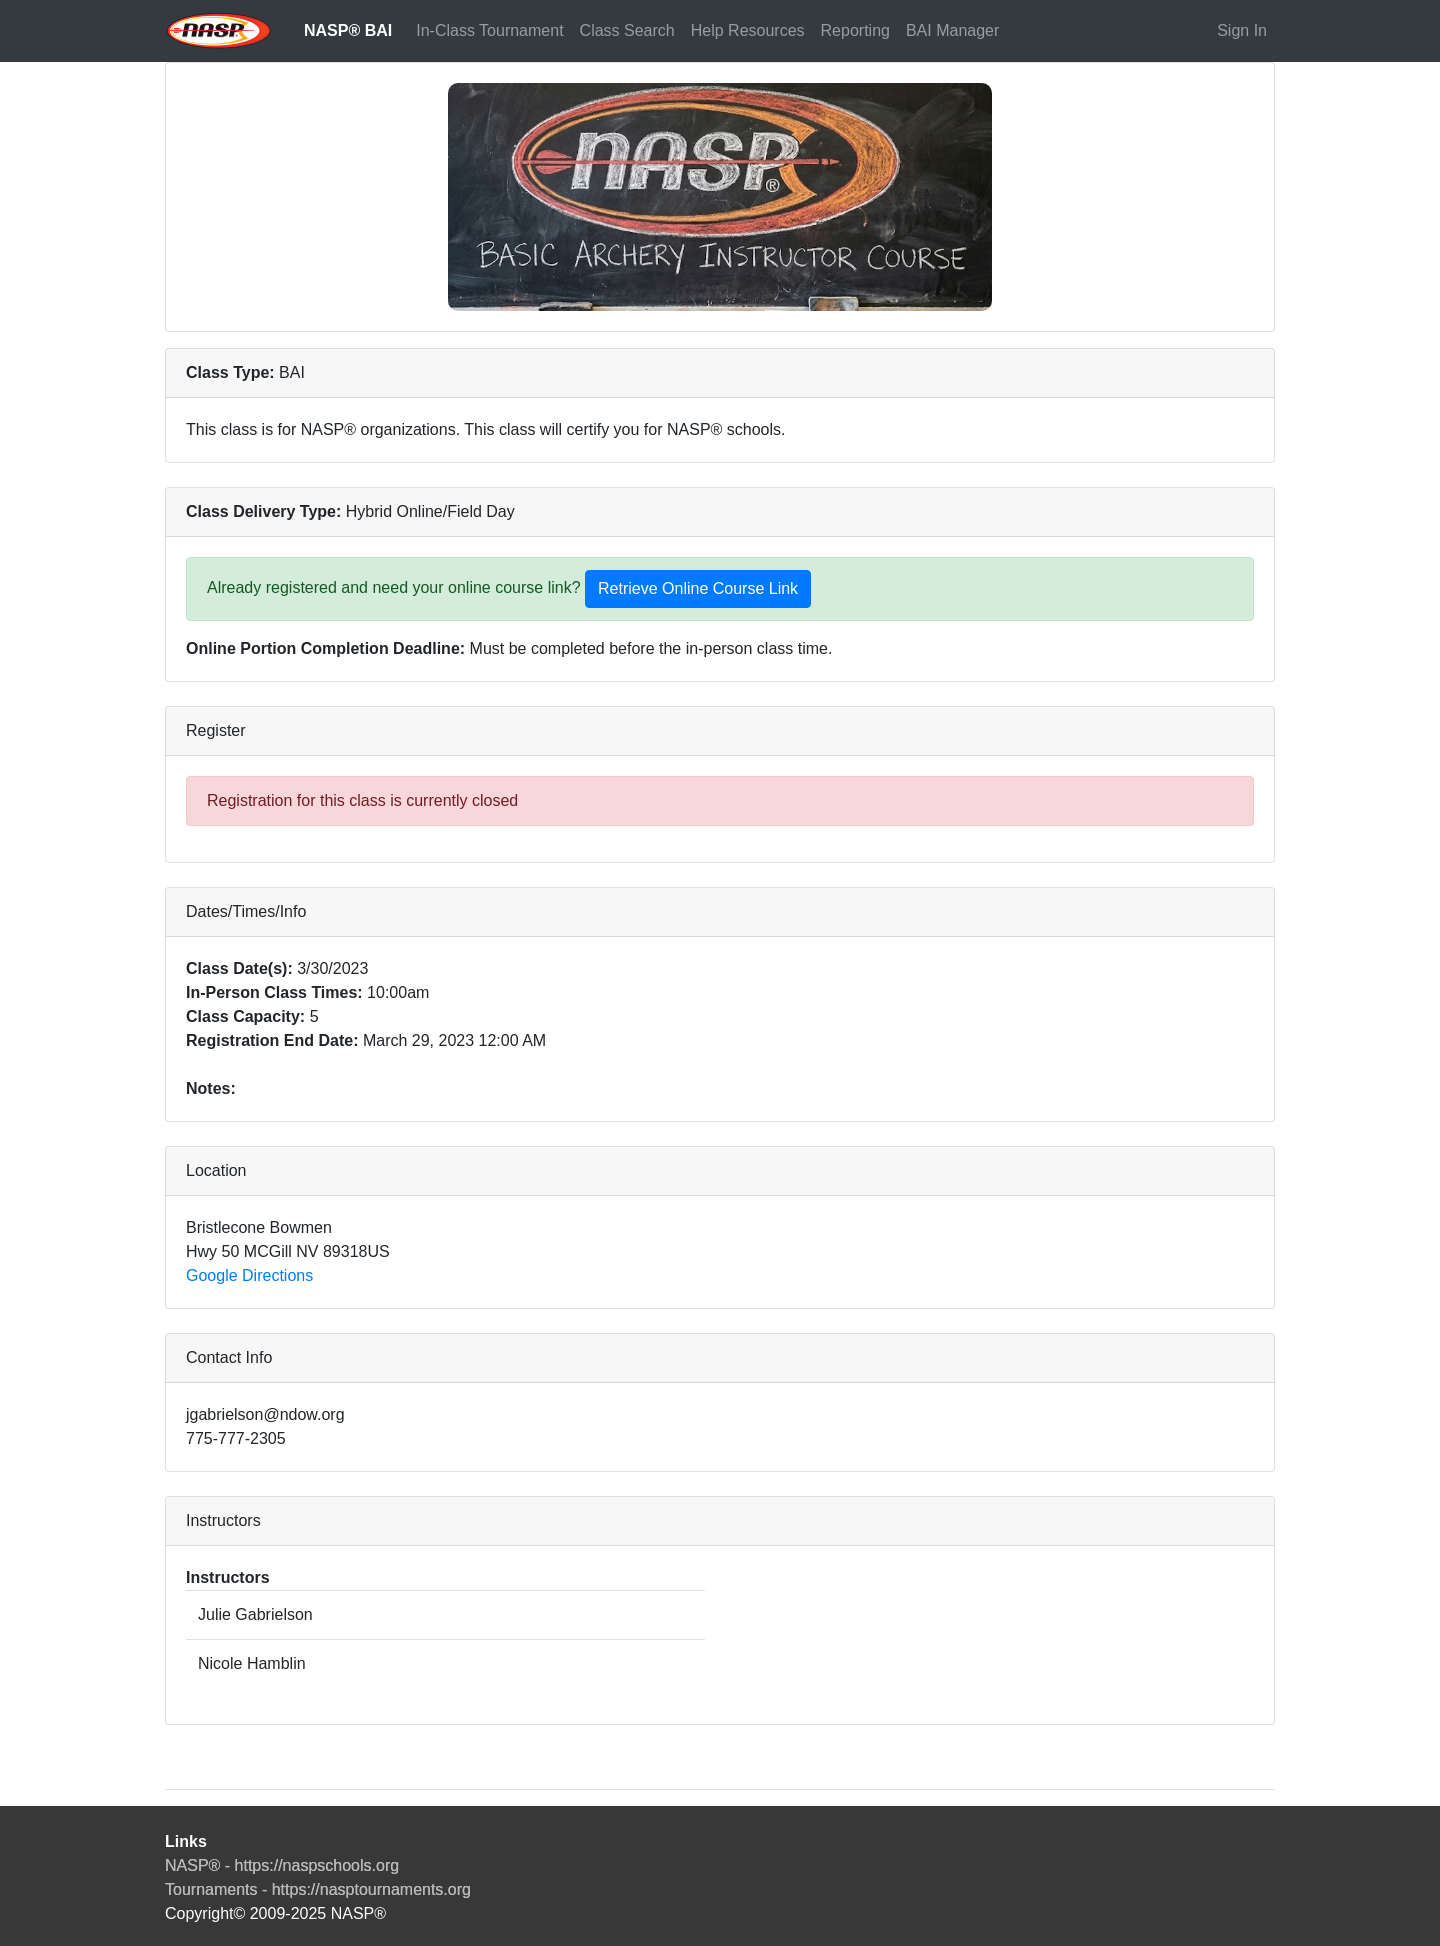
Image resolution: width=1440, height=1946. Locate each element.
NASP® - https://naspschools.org (282, 1865)
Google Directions (249, 1275)
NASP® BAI (348, 30)
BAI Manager (952, 30)
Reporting (855, 30)
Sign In (1242, 30)
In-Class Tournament (489, 30)
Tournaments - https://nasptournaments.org (318, 1889)
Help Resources (748, 30)
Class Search (627, 30)
